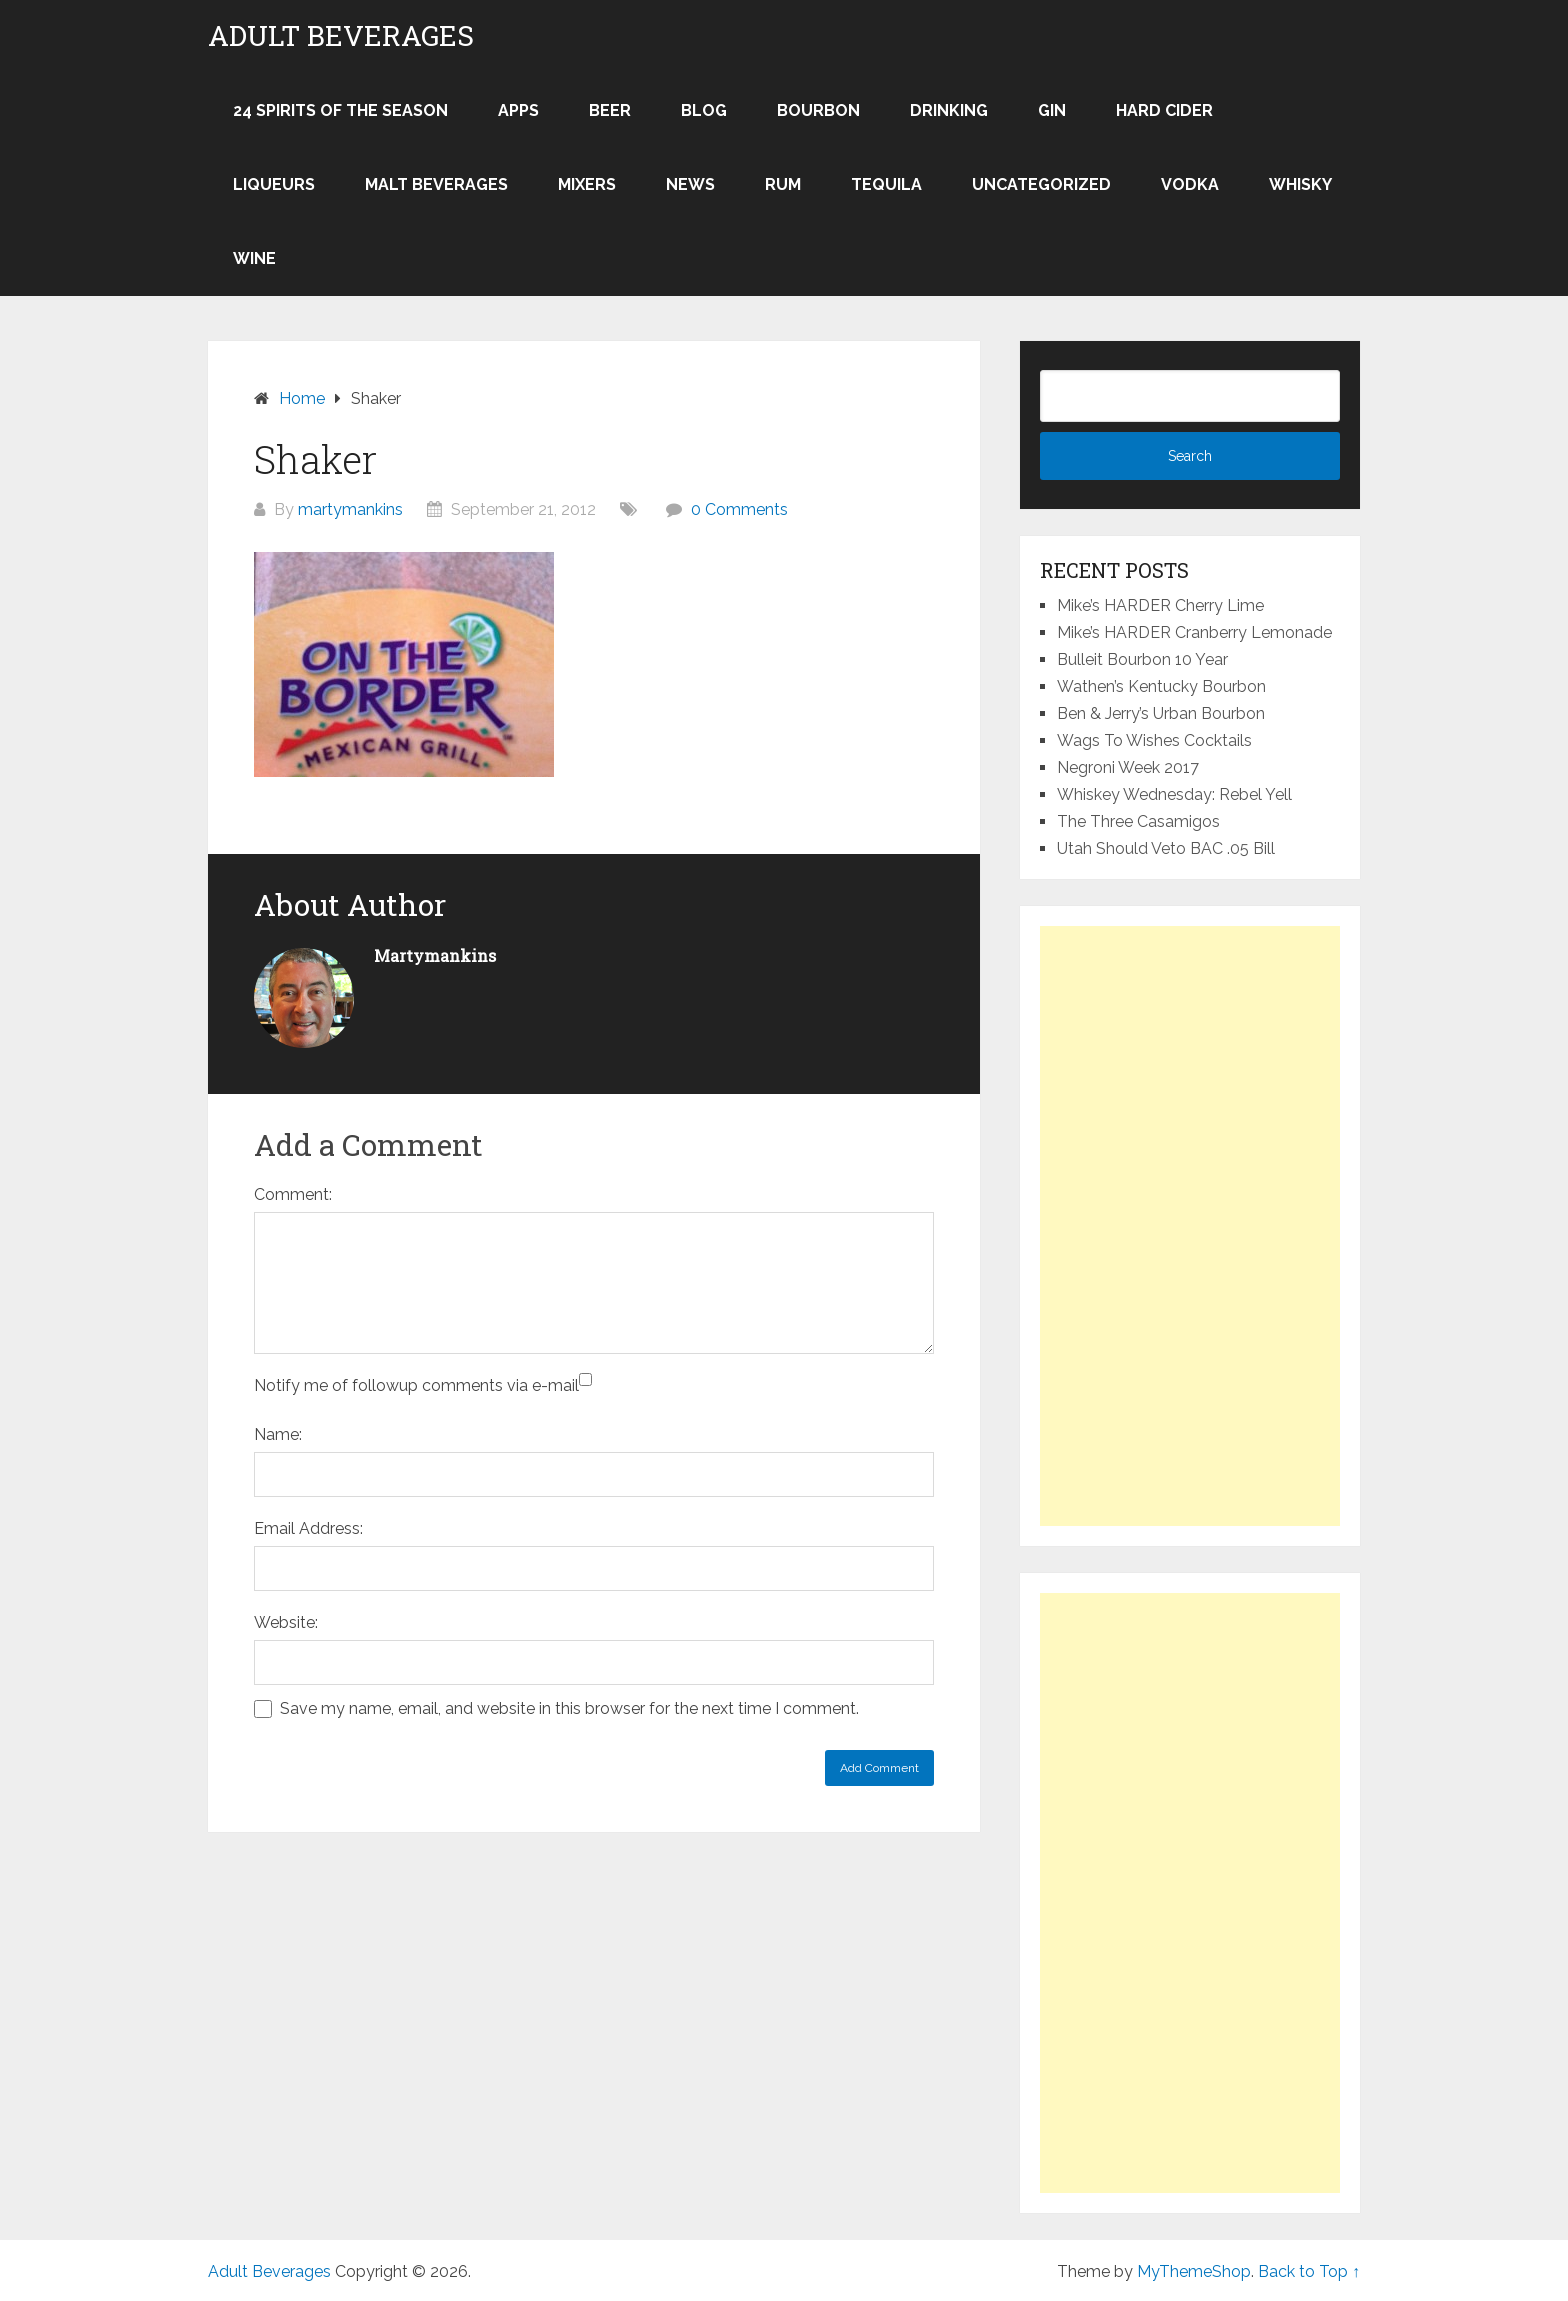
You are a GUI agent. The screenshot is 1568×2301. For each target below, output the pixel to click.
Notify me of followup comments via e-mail (416, 1385)
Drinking (949, 110)
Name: (278, 1434)
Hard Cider (1164, 110)
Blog (704, 110)
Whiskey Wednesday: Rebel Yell (1174, 794)
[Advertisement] (1190, 1226)
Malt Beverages (436, 184)
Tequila (886, 184)
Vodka (1190, 184)
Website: (286, 1622)
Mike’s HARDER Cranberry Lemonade (1194, 632)
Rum (783, 184)
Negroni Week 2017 (1128, 767)
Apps (518, 110)
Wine (254, 258)
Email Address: (308, 1528)
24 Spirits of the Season (340, 110)
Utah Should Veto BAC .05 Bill (1166, 848)
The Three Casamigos (1138, 821)
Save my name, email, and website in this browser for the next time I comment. (569, 1708)
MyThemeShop (1194, 2271)
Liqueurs (274, 184)
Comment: (293, 1194)
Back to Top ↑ (1309, 2271)
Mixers (587, 184)
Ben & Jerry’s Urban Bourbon (1161, 713)
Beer (610, 110)
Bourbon (818, 110)
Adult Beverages (341, 36)
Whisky (1300, 184)
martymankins (350, 509)
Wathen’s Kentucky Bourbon (1161, 686)
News (690, 184)
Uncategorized (1041, 184)
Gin (1052, 110)
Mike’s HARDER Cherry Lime (1160, 605)
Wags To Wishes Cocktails (1154, 740)
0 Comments (739, 509)
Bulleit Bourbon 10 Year (1142, 659)
